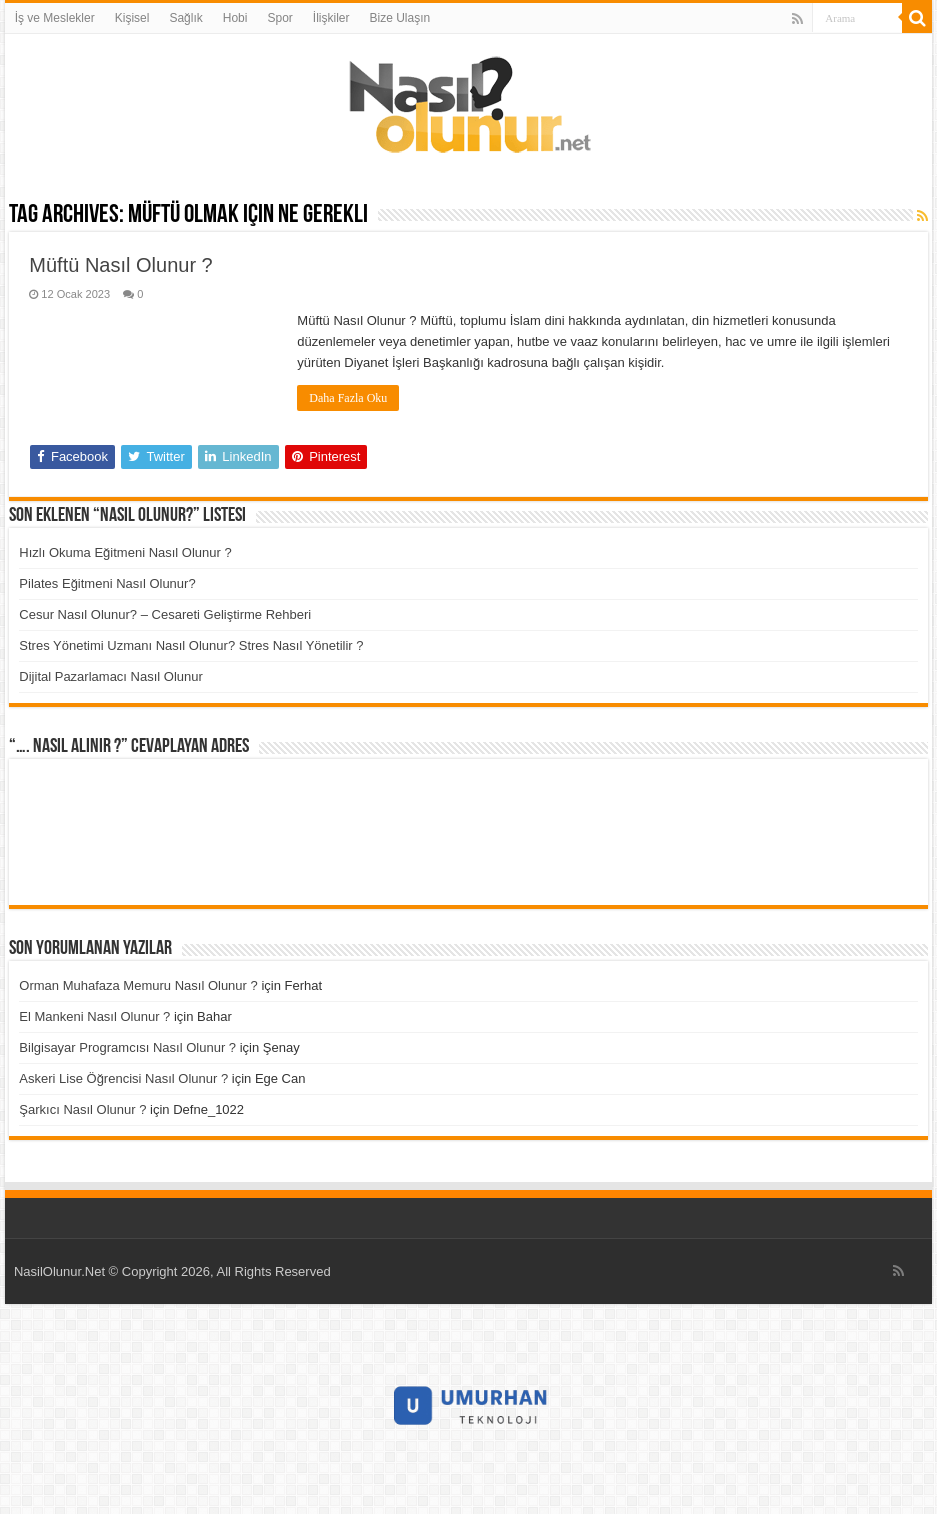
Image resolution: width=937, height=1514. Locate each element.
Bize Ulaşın (399, 18)
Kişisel (132, 18)
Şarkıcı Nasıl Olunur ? (82, 1109)
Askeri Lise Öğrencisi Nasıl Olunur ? (123, 1078)
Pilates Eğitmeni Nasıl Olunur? (107, 583)
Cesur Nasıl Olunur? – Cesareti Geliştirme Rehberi (165, 614)
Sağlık (185, 18)
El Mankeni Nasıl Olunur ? (94, 1016)
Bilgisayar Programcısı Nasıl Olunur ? (127, 1047)
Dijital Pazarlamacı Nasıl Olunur (111, 676)
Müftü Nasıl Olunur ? (120, 265)
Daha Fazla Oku (348, 398)
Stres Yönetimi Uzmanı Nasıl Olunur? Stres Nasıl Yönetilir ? (191, 645)
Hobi (235, 18)
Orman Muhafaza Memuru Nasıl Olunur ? (138, 985)
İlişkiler (331, 18)
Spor (279, 18)
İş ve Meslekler (55, 18)
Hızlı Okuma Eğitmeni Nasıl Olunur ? (125, 552)
